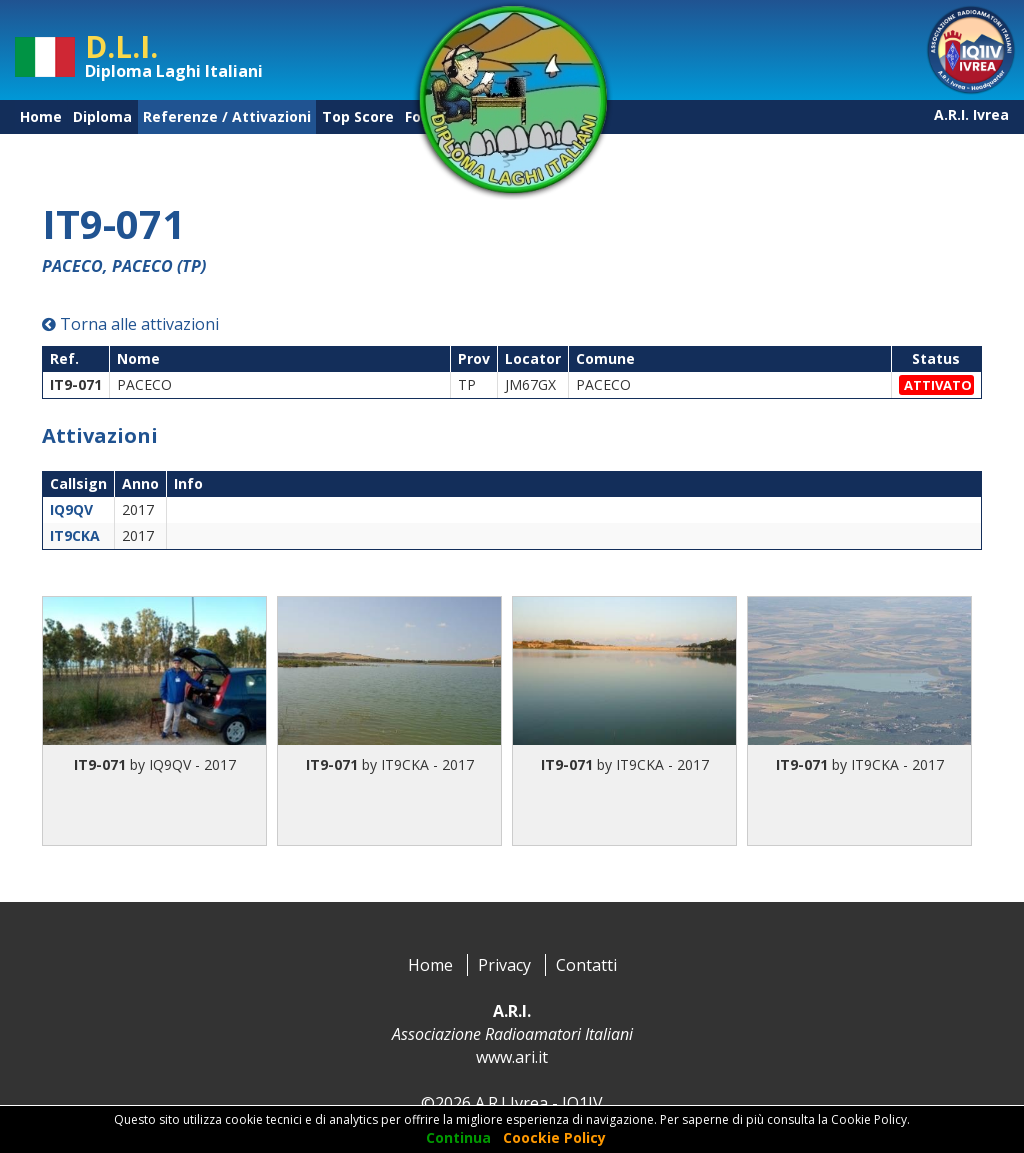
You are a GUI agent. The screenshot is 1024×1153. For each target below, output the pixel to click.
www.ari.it (512, 1057)
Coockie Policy (554, 1137)
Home (41, 116)
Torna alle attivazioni (130, 324)
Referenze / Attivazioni (227, 116)
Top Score (358, 116)
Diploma (102, 116)
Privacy (504, 965)
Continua (458, 1137)
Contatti (586, 965)
